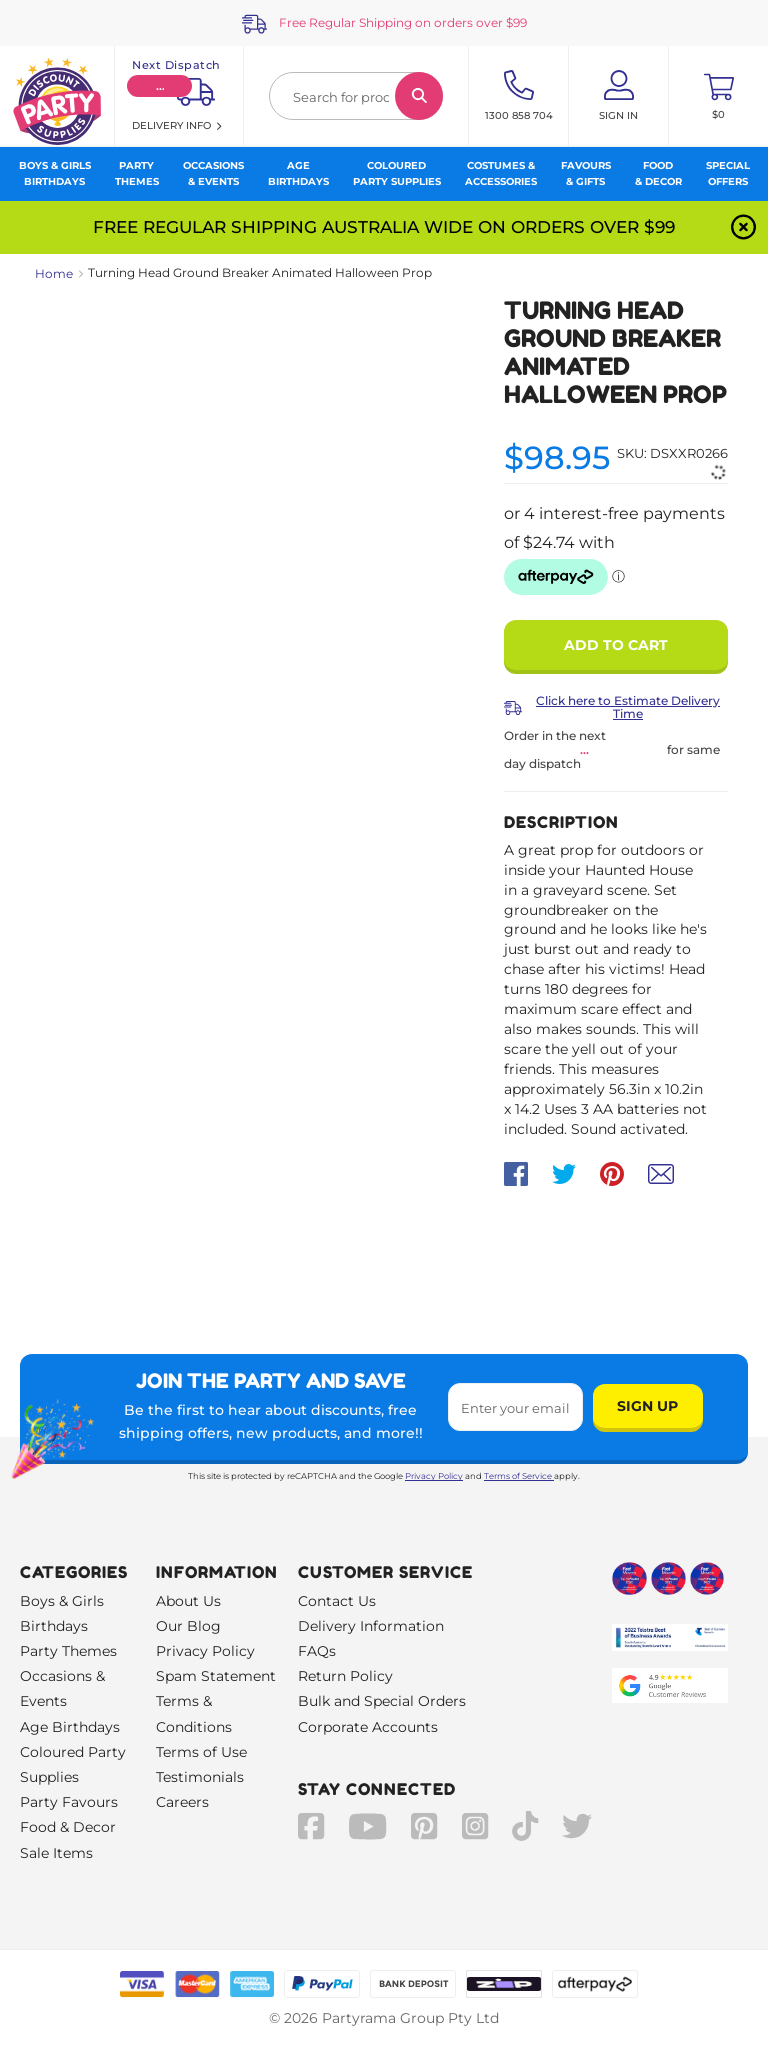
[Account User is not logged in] (618, 96)
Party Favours (69, 1802)
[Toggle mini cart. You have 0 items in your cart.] (718, 96)
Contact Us (337, 1601)
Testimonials (200, 1777)
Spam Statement (216, 1676)
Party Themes (68, 1651)
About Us (188, 1601)
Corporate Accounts (368, 1727)
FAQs (317, 1651)
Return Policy (345, 1676)
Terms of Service (519, 1476)
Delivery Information (371, 1626)
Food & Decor (68, 1827)
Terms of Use (201, 1752)
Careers (182, 1802)
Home (54, 273)
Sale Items (56, 1853)
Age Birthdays (70, 1727)
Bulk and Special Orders (382, 1701)
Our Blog (188, 1626)
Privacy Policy (434, 1476)
